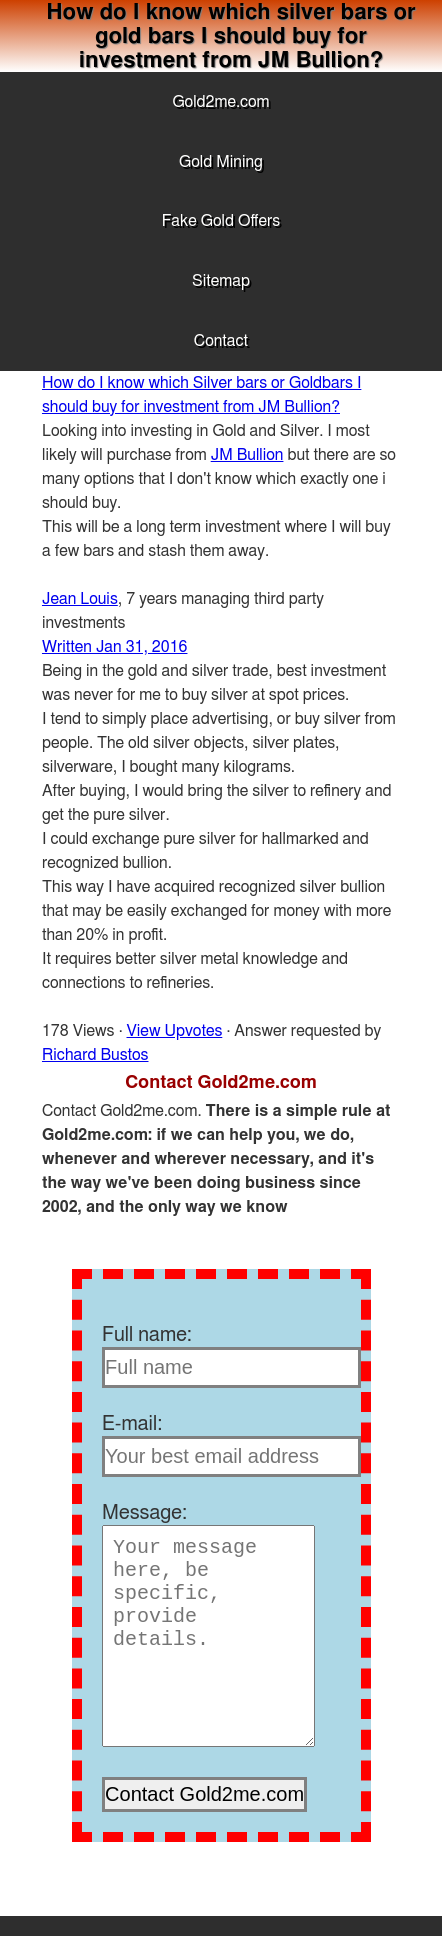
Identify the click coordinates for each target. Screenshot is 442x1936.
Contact (221, 341)
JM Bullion (247, 455)
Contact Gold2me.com (221, 1083)
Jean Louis (80, 599)
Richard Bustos (95, 1055)
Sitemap (221, 281)
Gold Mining (221, 162)
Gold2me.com (220, 102)
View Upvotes (175, 1031)
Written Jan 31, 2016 (115, 647)
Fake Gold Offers (221, 221)
